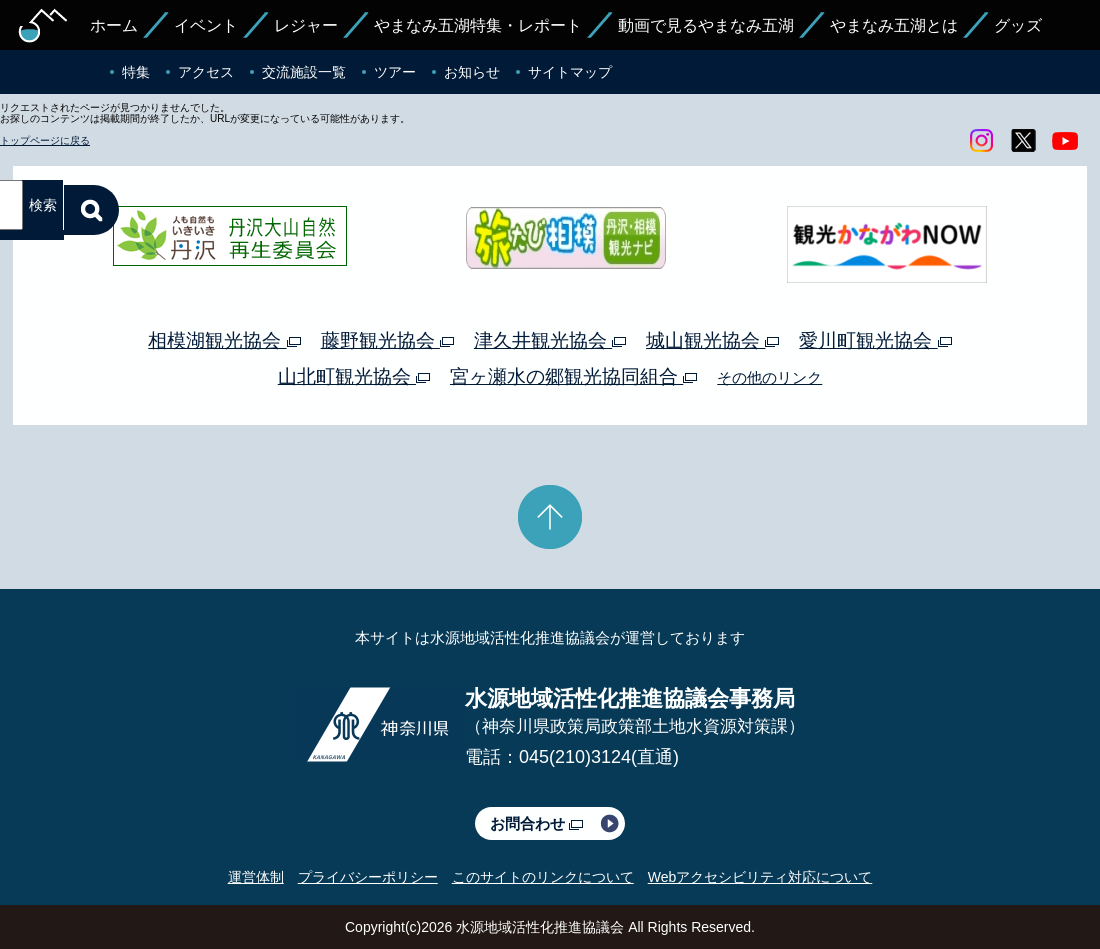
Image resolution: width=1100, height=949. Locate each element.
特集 (136, 72)
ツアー (395, 72)
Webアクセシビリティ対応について (760, 877)
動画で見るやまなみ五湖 (706, 25)
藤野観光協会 (387, 340)
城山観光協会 (712, 340)
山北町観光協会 (354, 376)
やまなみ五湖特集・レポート (478, 25)
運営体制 (256, 877)
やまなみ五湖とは (894, 25)
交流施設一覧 (304, 72)
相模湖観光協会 (224, 340)
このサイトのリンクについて (543, 877)
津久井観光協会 (550, 340)
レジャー (306, 25)
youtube (1065, 141)
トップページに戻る (45, 140)
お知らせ (472, 72)
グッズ (1018, 25)
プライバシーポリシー (368, 877)
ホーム (114, 25)
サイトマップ (570, 72)
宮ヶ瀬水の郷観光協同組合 (573, 376)
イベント (206, 25)
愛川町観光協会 (875, 340)
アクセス (206, 72)
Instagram (981, 141)
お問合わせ (536, 823)
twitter (1023, 141)
